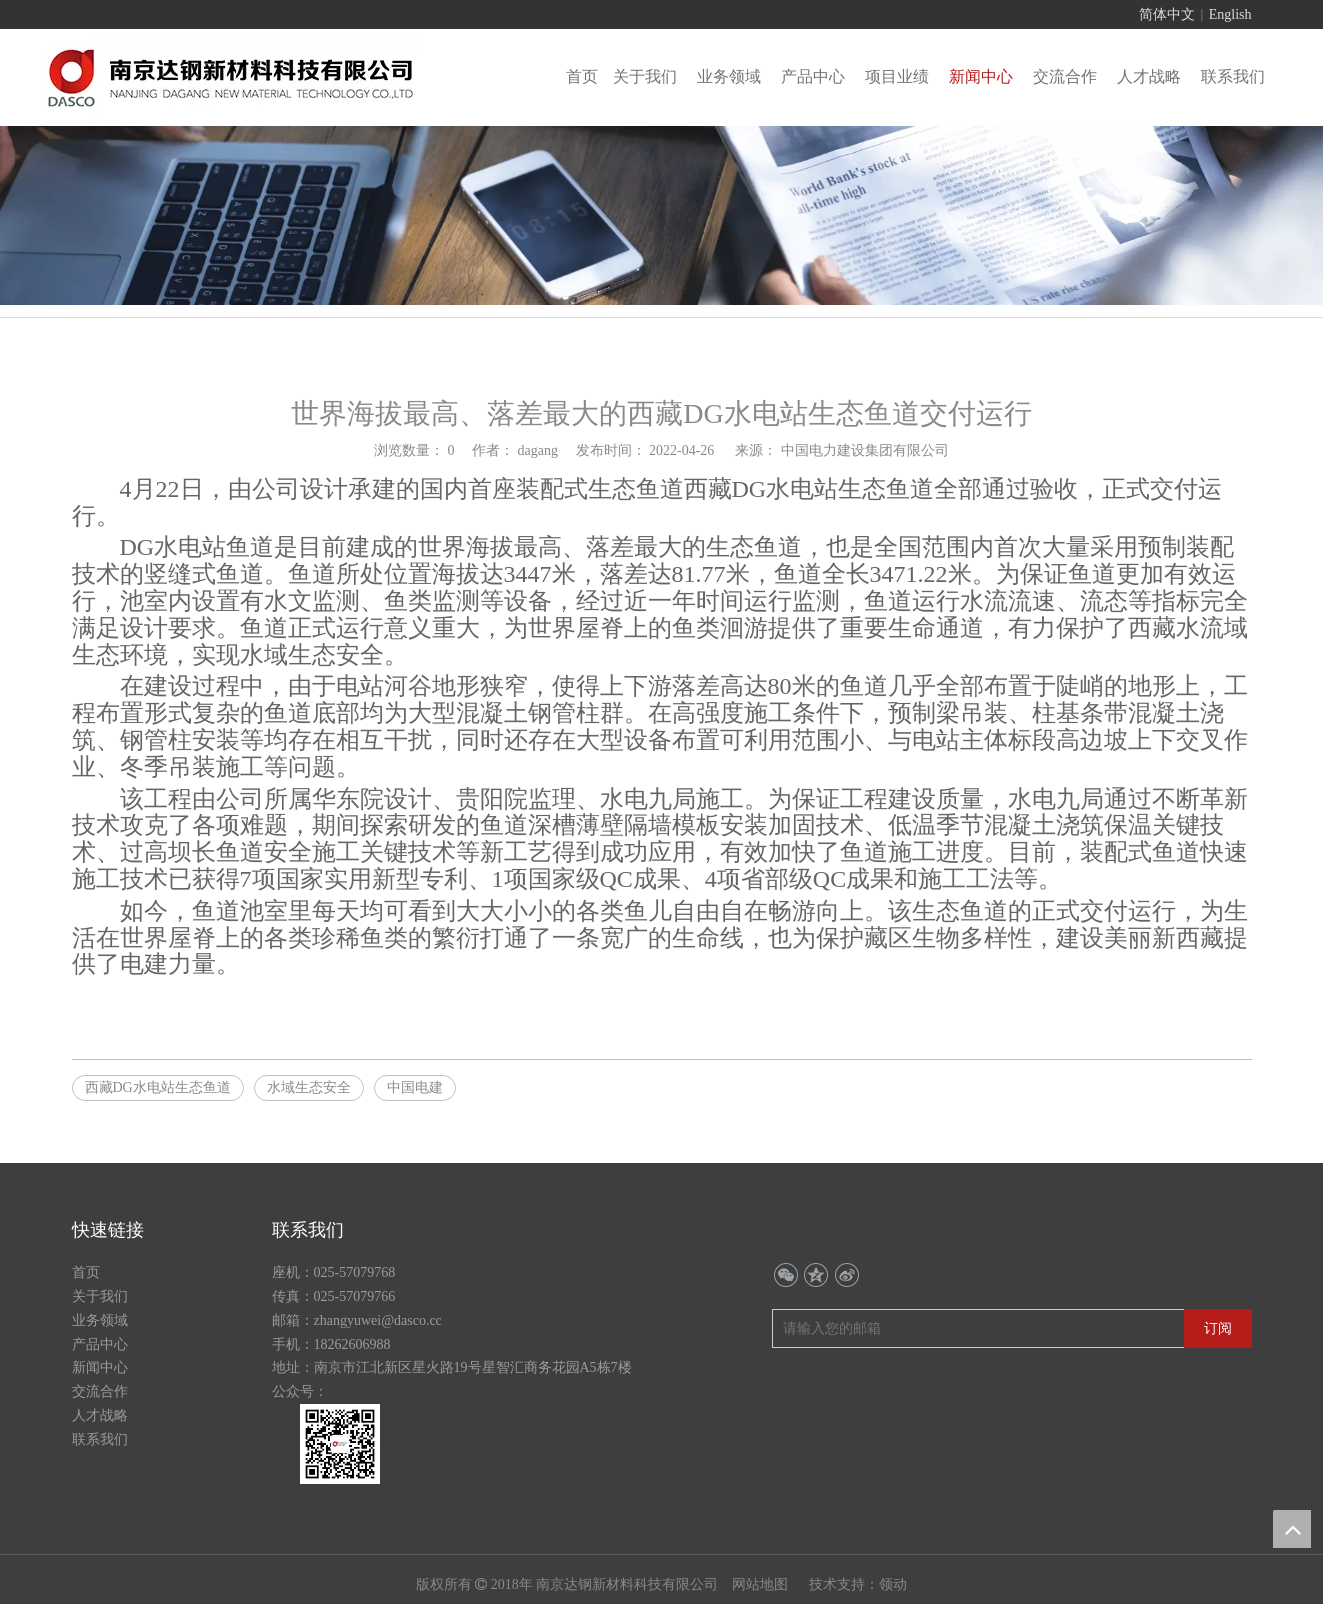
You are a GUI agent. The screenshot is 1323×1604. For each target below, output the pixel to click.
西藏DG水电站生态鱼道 (158, 1087)
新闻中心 (100, 1367)
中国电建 (415, 1087)
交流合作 (100, 1391)
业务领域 (100, 1320)
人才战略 (100, 1415)
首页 (86, 1272)
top (1292, 1529)
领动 (893, 1584)
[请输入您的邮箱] (857, 1328)
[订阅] (1218, 1328)
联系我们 (100, 1439)
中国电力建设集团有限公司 (865, 450)
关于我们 (100, 1296)
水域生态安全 (309, 1087)
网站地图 (762, 1584)
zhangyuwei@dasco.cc (378, 1320)
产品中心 (100, 1344)
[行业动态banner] (661, 215)
